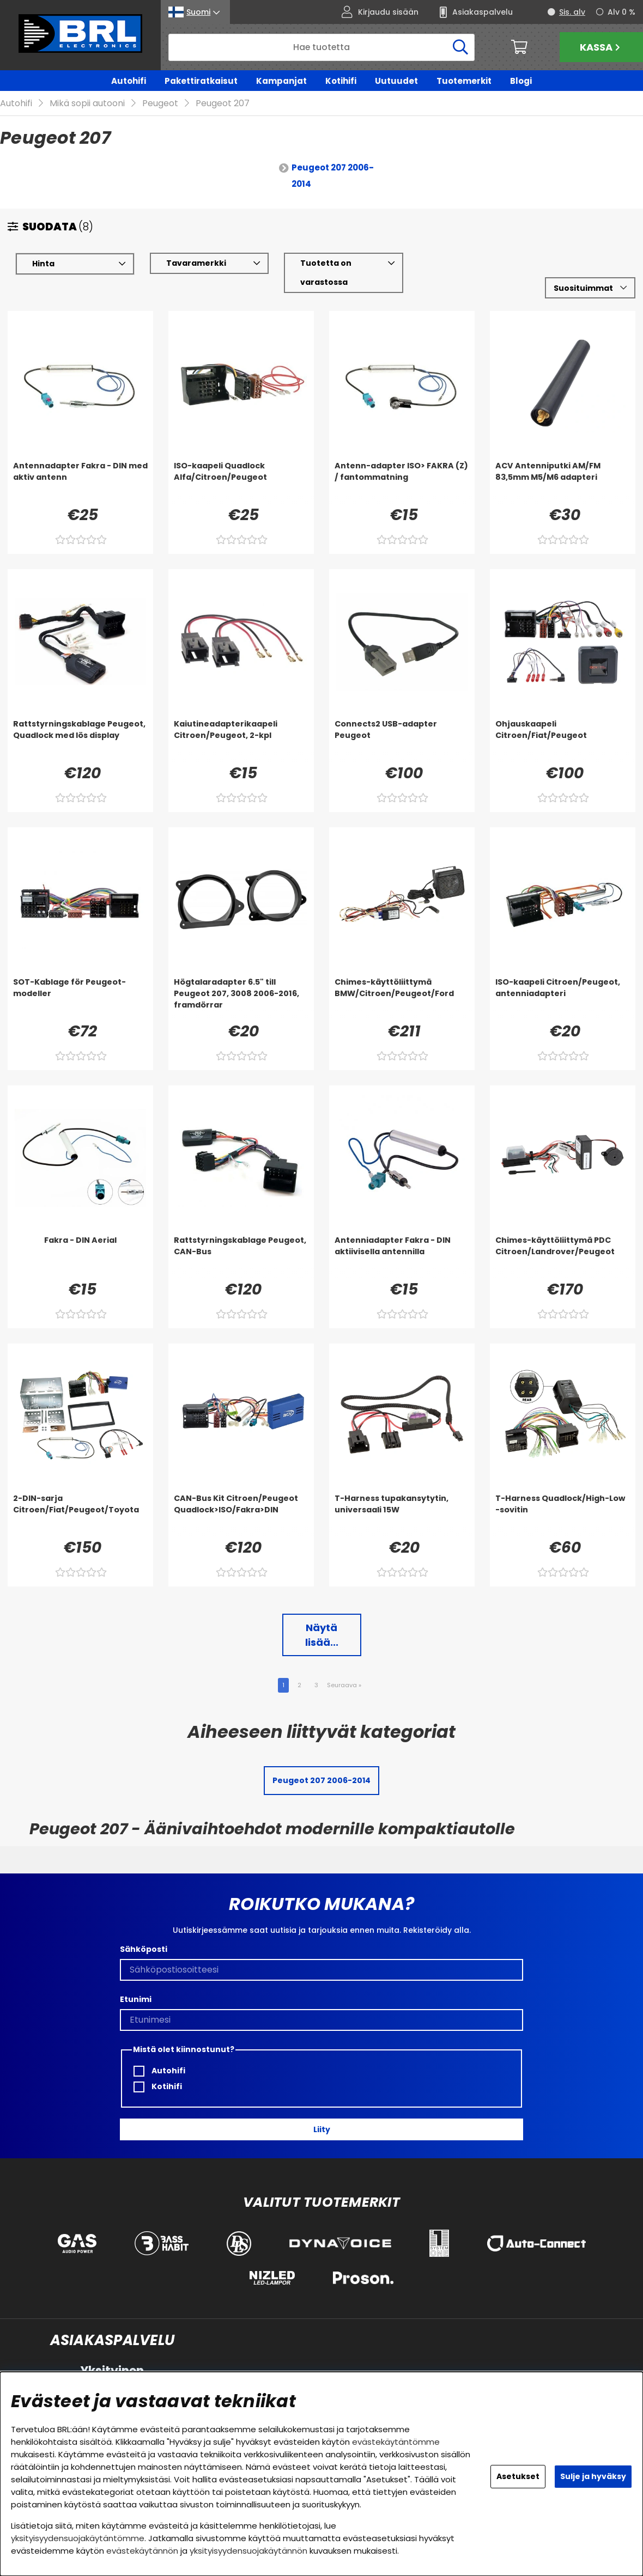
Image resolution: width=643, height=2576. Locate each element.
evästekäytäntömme (396, 2441)
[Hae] (321, 47)
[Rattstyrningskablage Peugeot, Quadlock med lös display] (80, 740)
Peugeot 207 (223, 103)
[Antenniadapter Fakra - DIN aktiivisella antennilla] (402, 1256)
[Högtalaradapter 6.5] (241, 998)
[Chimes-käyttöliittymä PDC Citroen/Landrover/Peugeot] (562, 1256)
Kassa (601, 47)
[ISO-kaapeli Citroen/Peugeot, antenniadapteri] (562, 998)
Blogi (521, 81)
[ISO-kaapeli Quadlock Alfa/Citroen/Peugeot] (241, 482)
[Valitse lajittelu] (590, 288)
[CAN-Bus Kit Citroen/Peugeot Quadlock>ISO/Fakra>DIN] (241, 1514)
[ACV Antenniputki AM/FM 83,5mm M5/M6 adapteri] (562, 482)
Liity (321, 2129)
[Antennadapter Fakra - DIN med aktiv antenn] (80, 482)
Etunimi (135, 1999)
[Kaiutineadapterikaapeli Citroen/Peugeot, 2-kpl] (241, 740)
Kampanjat (281, 81)
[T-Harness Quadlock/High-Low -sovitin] (562, 1514)
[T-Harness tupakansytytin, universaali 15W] (402, 1514)
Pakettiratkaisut (201, 81)
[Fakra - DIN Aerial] (80, 1256)
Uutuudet (396, 81)
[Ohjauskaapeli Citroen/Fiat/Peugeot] (562, 740)
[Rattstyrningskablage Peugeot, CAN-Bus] (241, 1256)
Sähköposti (143, 1949)
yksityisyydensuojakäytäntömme (77, 2538)
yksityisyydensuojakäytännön (248, 2550)
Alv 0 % (621, 12)
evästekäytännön (142, 2550)
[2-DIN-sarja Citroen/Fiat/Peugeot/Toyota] (80, 1514)
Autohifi (128, 81)
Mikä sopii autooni (87, 103)
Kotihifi (340, 81)
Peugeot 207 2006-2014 (333, 176)
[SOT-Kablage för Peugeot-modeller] (80, 998)
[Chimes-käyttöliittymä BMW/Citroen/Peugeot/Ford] (402, 998)
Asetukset (517, 2476)
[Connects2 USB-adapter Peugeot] (402, 740)
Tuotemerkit (464, 81)
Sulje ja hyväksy (593, 2476)
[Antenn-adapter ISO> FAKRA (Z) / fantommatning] (402, 482)
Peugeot (160, 103)
